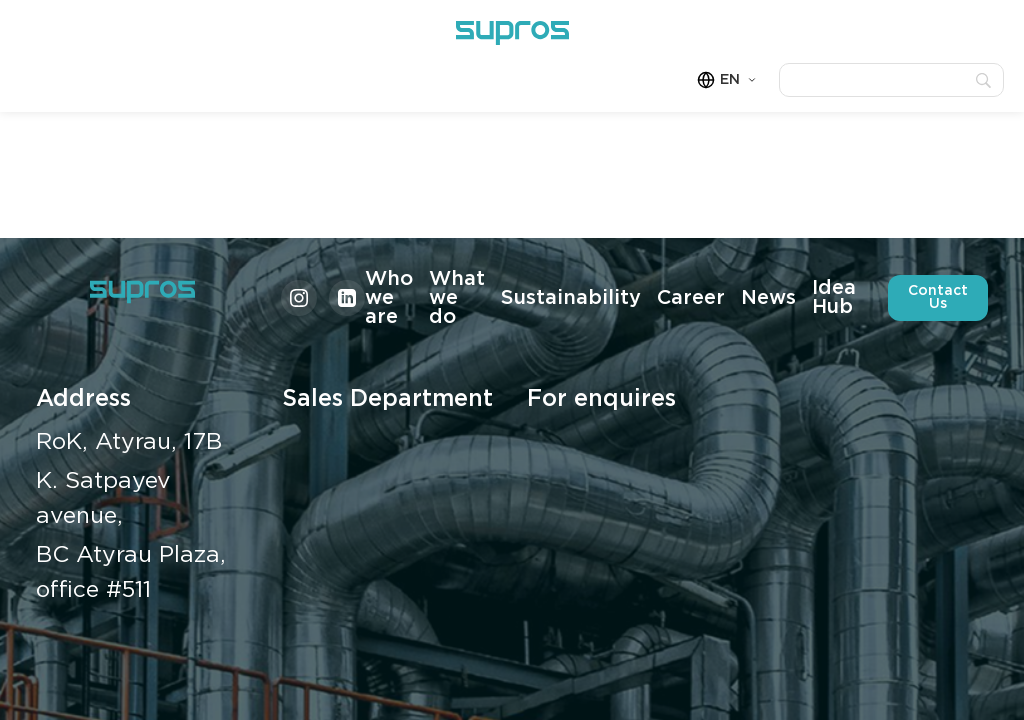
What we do (457, 298)
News (768, 298)
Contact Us (938, 297)
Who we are (389, 298)
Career (691, 298)
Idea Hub (834, 297)
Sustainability (571, 298)
